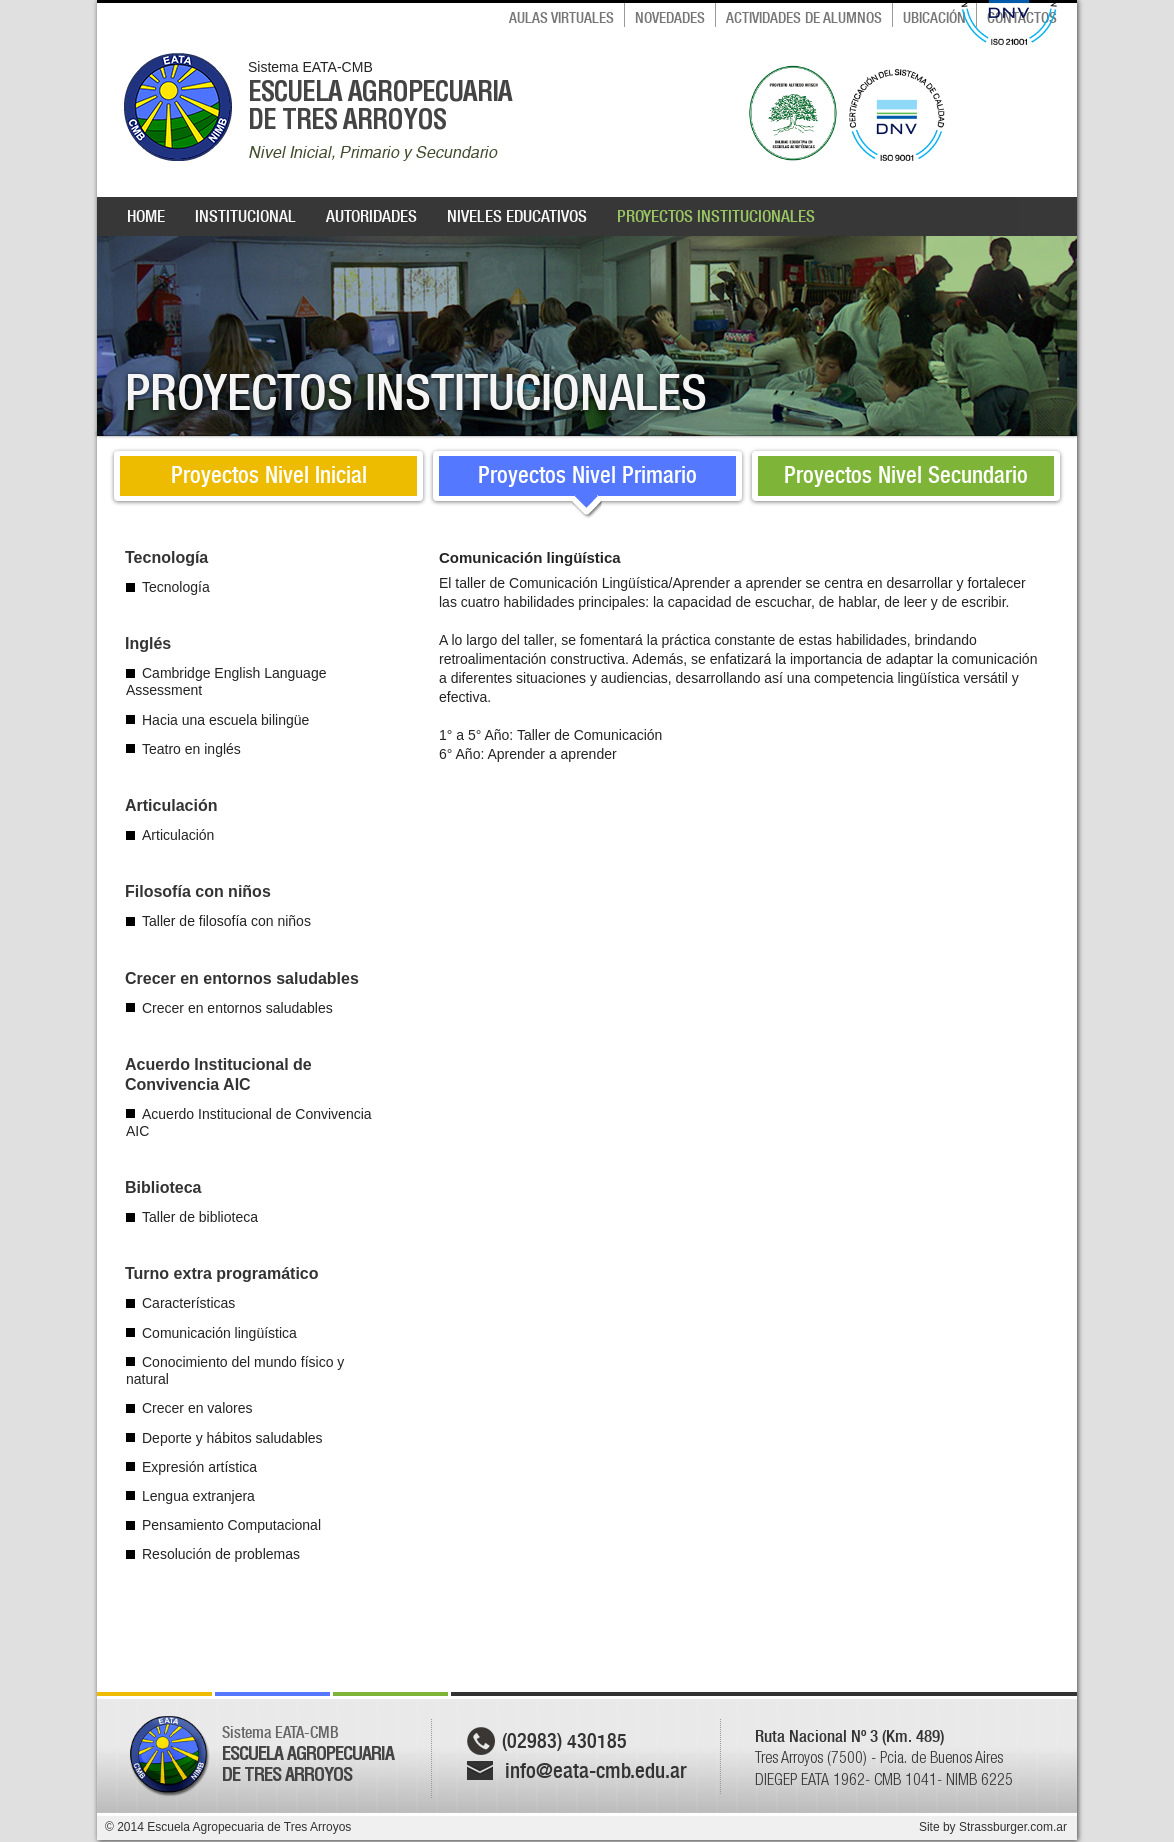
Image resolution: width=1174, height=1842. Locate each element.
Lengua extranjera (198, 1496)
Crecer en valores (197, 1408)
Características (188, 1303)
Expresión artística (199, 1467)
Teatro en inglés (191, 749)
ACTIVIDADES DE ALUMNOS (804, 18)
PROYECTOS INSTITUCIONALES (716, 216)
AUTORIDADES (371, 216)
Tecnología (176, 587)
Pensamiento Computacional (231, 1525)
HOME (146, 216)
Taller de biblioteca (200, 1217)
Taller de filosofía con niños (226, 921)
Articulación (178, 835)
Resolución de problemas (221, 1554)
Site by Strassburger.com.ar (993, 1827)
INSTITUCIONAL (245, 216)
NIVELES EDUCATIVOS (517, 216)
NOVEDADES (670, 18)
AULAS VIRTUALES (561, 18)
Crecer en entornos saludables (237, 1008)
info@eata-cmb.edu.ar (596, 1770)
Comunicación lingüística (219, 1333)
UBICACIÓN (934, 18)
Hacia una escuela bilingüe (225, 720)
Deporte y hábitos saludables (232, 1438)
